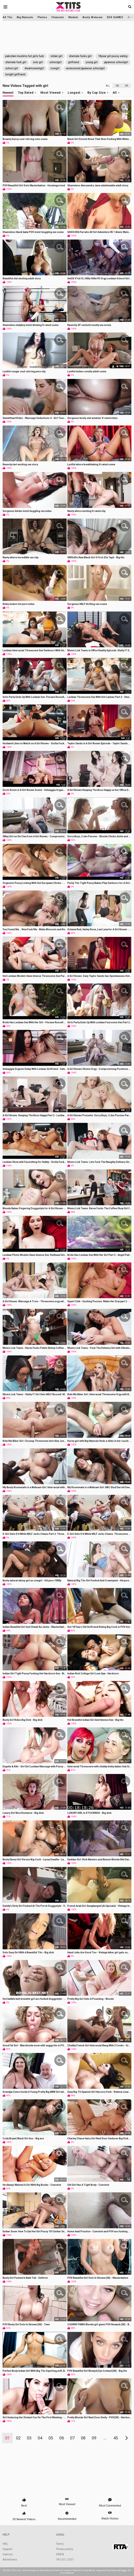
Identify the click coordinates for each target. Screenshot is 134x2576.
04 (40, 2438)
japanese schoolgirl (116, 62)
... (104, 2438)
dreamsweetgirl (34, 68)
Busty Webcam (92, 17)
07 (72, 2438)
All (108, 85)
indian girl (56, 56)
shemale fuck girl (15, 62)
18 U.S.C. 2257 (65, 2559)
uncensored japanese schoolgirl (85, 68)
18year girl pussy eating (112, 56)
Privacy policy (64, 2549)
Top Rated (26, 92)
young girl (92, 62)
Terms (60, 2543)
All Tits (7, 17)
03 (29, 2438)
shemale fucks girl (80, 56)
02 (18, 2438)
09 (94, 2438)
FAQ (5, 2543)
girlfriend (73, 62)
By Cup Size (96, 92)
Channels (57, 17)
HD (117, 85)
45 (115, 2438)
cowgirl (54, 68)
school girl (11, 68)
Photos (42, 17)
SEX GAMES (115, 17)
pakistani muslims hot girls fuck (24, 56)
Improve (8, 2554)
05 (51, 2438)
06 (61, 2438)
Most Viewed (50, 92)
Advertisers (10, 2559)
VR (126, 85)
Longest (74, 92)
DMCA (60, 2554)
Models (73, 17)
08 (83, 2438)
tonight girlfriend (15, 74)
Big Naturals (25, 17)
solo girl (38, 62)
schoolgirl (55, 62)
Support (7, 2549)
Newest (8, 92)
